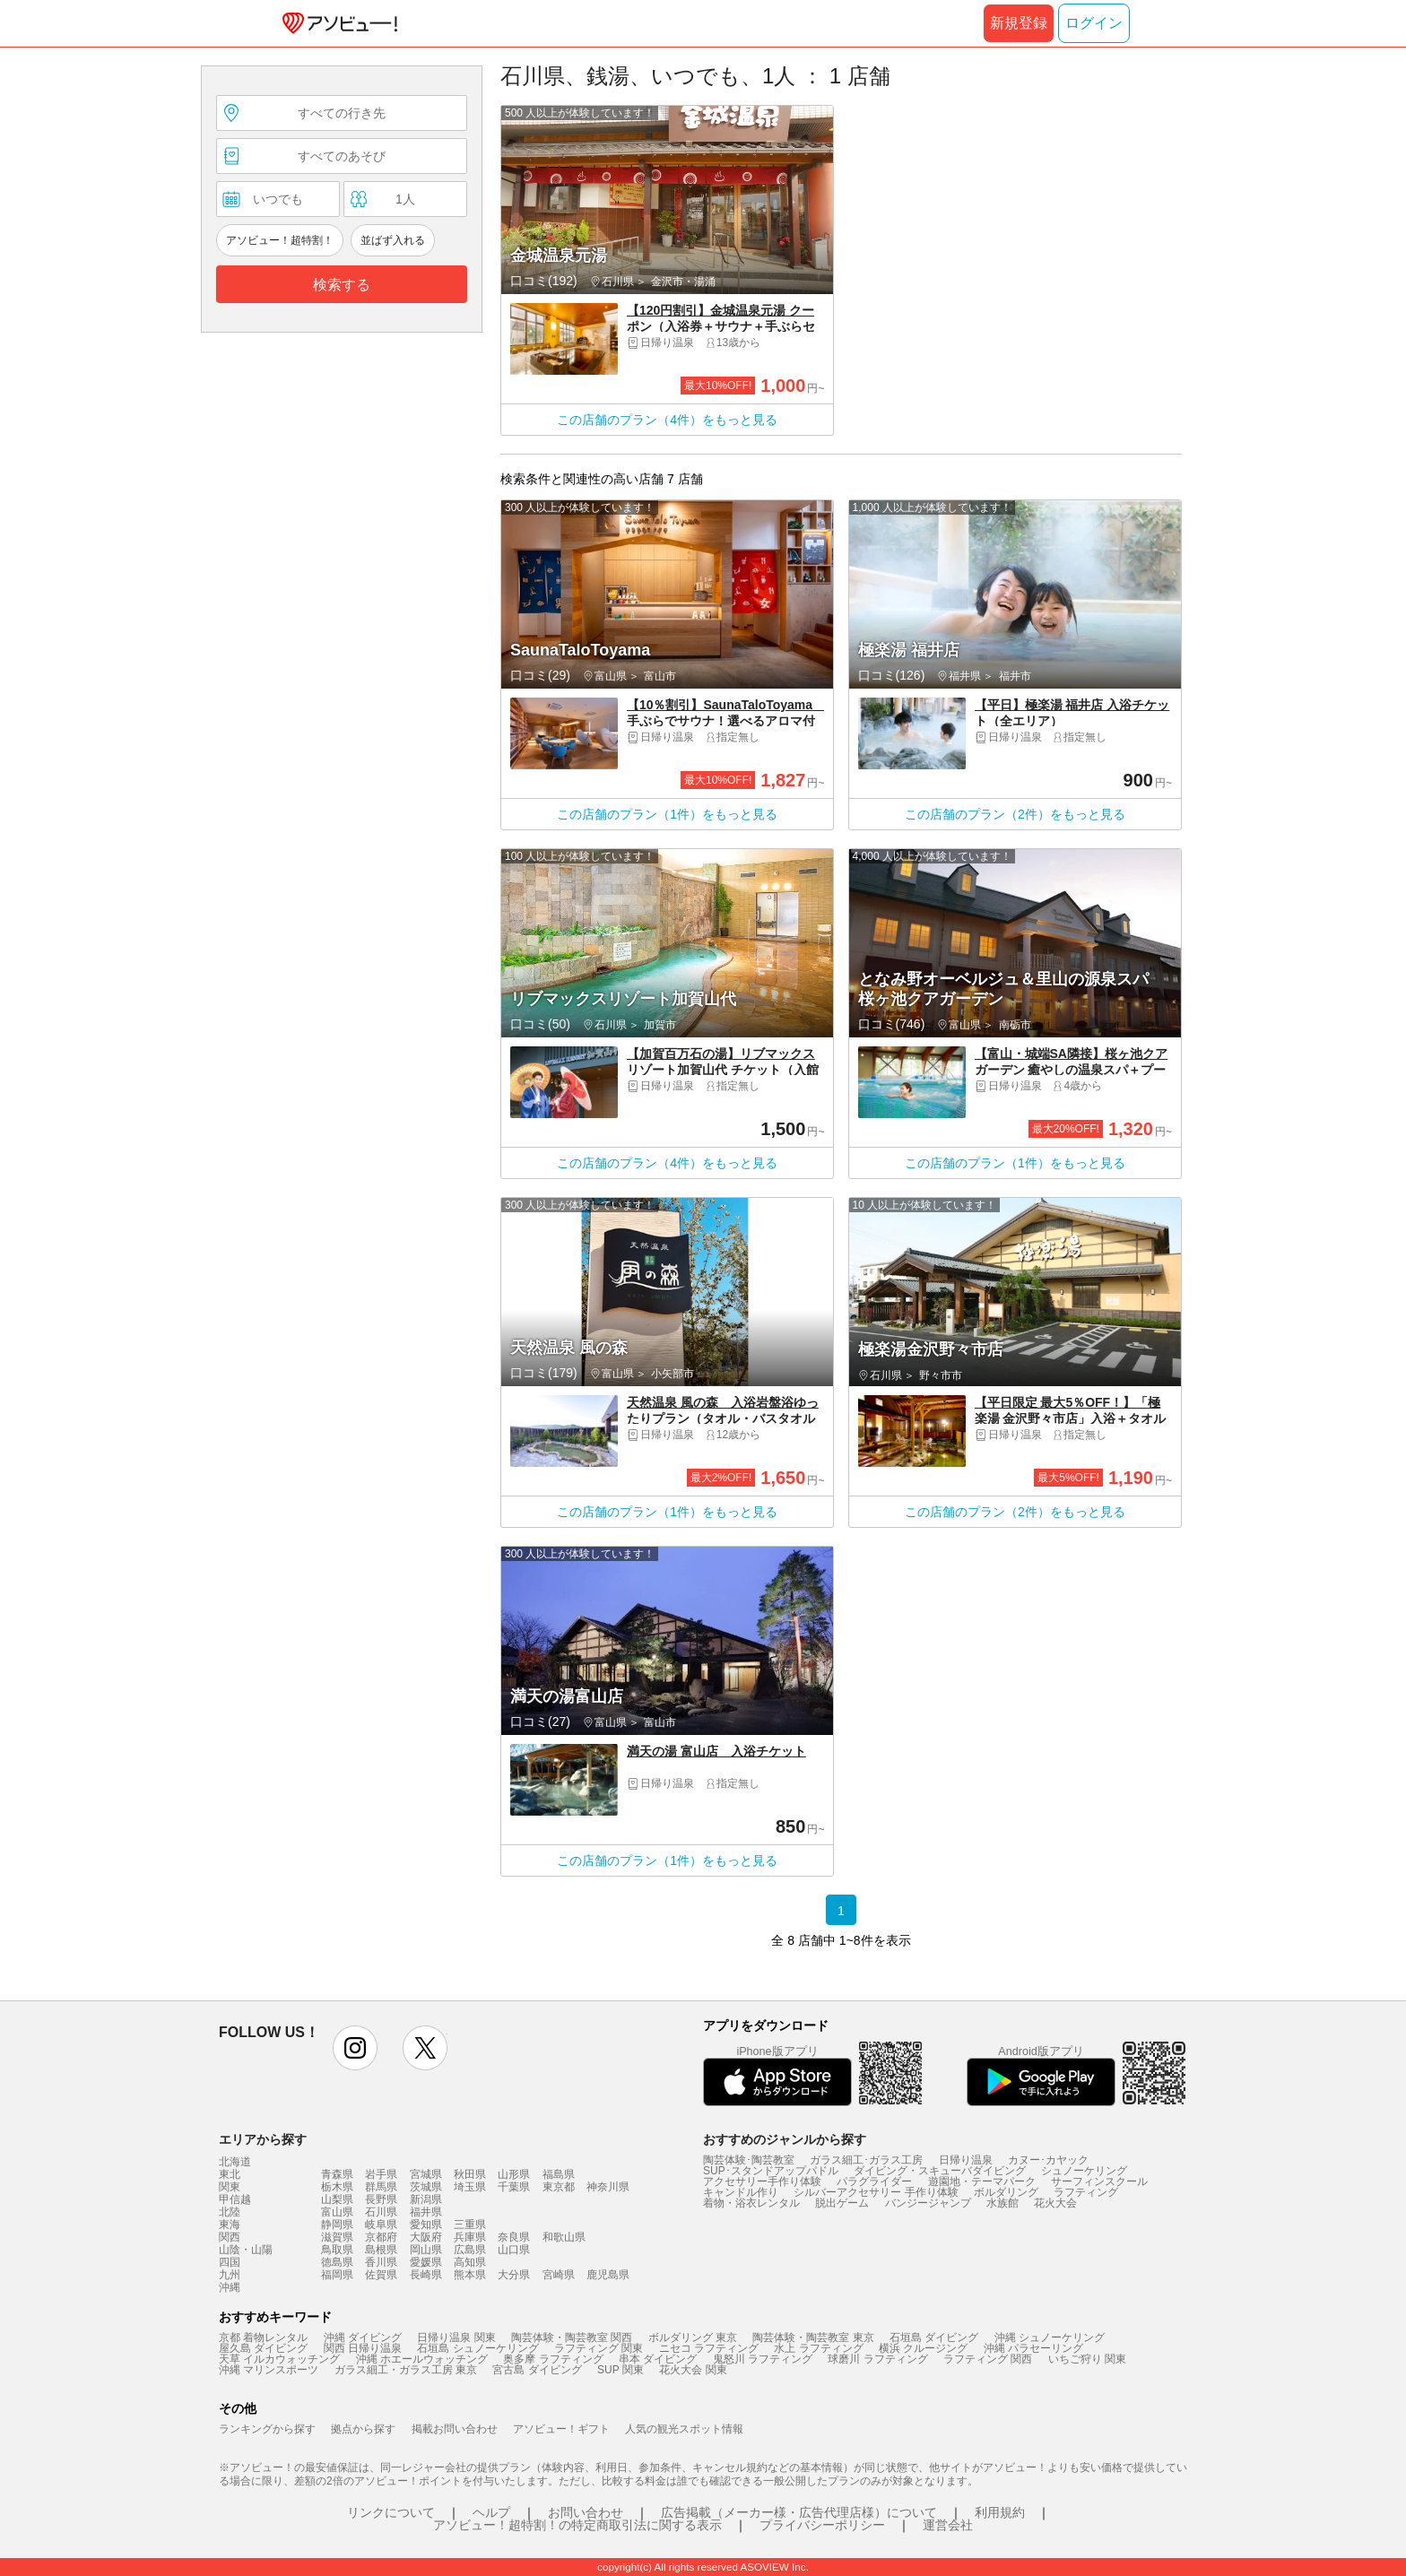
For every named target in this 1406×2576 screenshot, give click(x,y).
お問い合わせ (585, 2512)
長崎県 (426, 2274)
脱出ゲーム (842, 2203)
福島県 (558, 2174)
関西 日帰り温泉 (363, 2348)
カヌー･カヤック (1048, 2160)
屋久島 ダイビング (263, 2348)
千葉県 (514, 2187)
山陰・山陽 (246, 2249)
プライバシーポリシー (822, 2525)
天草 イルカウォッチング (279, 2359)
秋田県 (470, 2174)
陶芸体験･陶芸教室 (748, 2160)
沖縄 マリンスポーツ (268, 2370)
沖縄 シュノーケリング (1049, 2337)
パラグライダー (874, 2181)
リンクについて (391, 2512)
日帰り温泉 (966, 2160)
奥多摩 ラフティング (553, 2359)
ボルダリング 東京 (692, 2337)
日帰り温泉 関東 (456, 2337)
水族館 (1002, 2203)
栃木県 (337, 2187)
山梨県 (337, 2199)
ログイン (1094, 22)
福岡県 (337, 2274)
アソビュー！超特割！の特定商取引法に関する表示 (577, 2525)
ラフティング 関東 (598, 2348)
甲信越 (235, 2199)
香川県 (381, 2262)
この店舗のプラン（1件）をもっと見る (667, 814)
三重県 (470, 2224)
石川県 (381, 2212)
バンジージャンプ (928, 2203)
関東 (229, 2186)
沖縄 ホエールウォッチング (422, 2359)
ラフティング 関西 (987, 2359)
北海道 (235, 2161)
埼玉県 (470, 2187)
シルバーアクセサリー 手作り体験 (876, 2192)
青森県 (337, 2174)
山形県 (514, 2174)
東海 (229, 2224)
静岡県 (337, 2224)
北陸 (229, 2212)
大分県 (514, 2274)
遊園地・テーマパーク (982, 2181)
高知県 (470, 2262)
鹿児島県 (607, 2274)
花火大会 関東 (692, 2370)
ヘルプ (491, 2512)
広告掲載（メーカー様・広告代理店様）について (799, 2512)
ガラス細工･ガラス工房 (866, 2160)
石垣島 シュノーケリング (477, 2348)
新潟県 (426, 2199)
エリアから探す (263, 2139)
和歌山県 (564, 2237)
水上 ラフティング (818, 2348)
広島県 (470, 2249)
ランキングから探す (267, 2429)
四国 (229, 2262)
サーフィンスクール (1099, 2181)
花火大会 (1055, 2203)
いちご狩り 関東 (1087, 2359)
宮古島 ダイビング (536, 2370)
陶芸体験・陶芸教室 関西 (571, 2337)
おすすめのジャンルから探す (784, 2139)
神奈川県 (607, 2187)
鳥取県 (337, 2249)
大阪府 (426, 2237)
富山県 (337, 2212)
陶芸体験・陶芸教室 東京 (812, 2337)
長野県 (381, 2199)
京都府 (381, 2237)
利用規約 (1000, 2512)
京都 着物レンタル (263, 2337)
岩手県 (381, 2174)
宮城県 (426, 2174)
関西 (229, 2237)
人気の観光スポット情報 (684, 2429)
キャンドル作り (740, 2192)
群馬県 (381, 2187)
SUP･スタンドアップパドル (770, 2170)
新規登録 (1018, 22)
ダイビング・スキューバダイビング (940, 2170)
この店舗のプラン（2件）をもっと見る (1015, 814)
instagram (355, 2047)
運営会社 (948, 2525)
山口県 (514, 2249)
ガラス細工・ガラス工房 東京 (405, 2370)
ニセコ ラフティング (709, 2348)
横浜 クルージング (923, 2348)
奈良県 (514, 2237)
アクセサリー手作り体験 (762, 2181)
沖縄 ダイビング (363, 2337)
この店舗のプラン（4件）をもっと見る (667, 419)
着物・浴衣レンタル (751, 2203)
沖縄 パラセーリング (1033, 2348)
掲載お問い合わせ (455, 2429)
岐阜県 (381, 2224)
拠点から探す (363, 2429)
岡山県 (426, 2249)
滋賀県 (337, 2237)
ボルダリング (1006, 2192)
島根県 (381, 2249)
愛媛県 (426, 2262)
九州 (229, 2274)
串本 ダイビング (658, 2359)
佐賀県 (381, 2274)
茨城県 (426, 2187)
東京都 (558, 2187)
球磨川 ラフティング (877, 2359)
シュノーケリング (1084, 2170)
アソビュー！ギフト (561, 2429)
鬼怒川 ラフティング (762, 2359)
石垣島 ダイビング (934, 2337)
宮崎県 (558, 2274)
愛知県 (426, 2224)
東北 (229, 2174)
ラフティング (1086, 2192)
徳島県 (337, 2262)
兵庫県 (470, 2237)
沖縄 (229, 2287)
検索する (341, 284)
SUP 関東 (620, 2370)
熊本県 (470, 2274)
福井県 (426, 2212)
